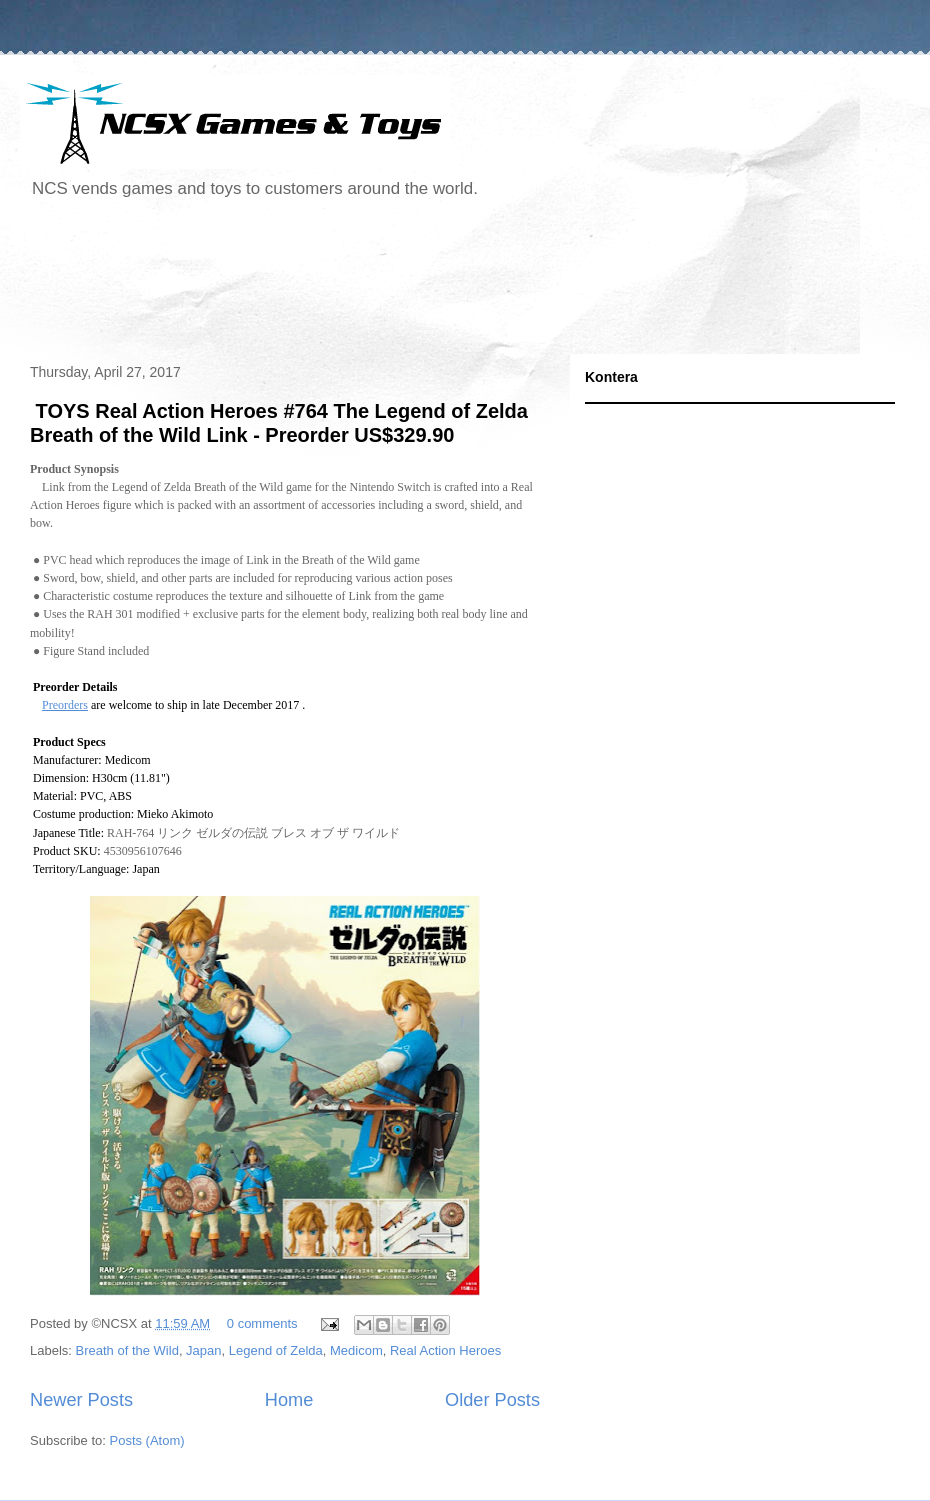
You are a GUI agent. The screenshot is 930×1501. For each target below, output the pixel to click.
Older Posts (492, 1400)
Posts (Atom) (147, 1440)
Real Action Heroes (445, 1350)
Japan (203, 1350)
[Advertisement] (384, 284)
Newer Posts (81, 1400)
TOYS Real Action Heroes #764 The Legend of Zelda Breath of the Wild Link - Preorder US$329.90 (279, 422)
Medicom (356, 1350)
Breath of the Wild (127, 1350)
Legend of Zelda (276, 1350)
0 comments (262, 1323)
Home (289, 1400)
